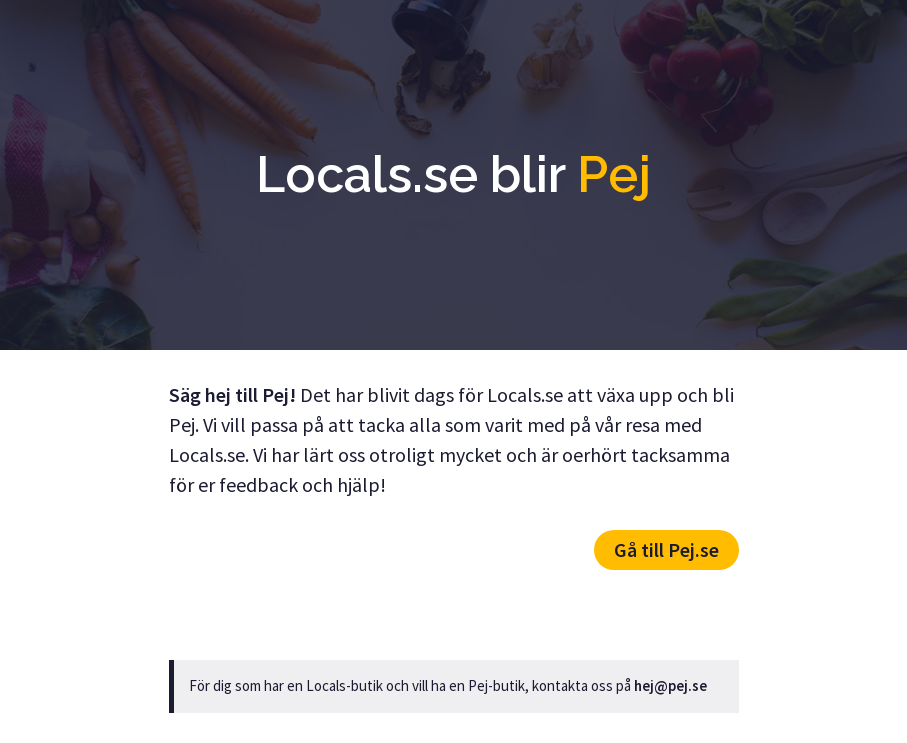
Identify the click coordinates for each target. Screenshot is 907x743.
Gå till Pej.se (666, 549)
